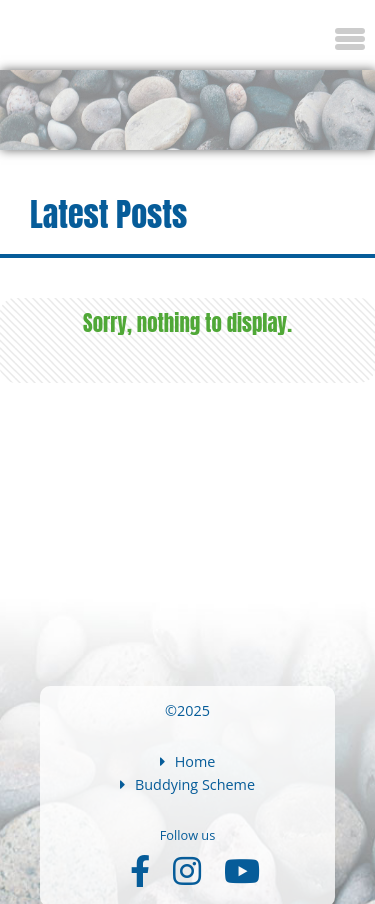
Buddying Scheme (187, 784)
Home (188, 761)
